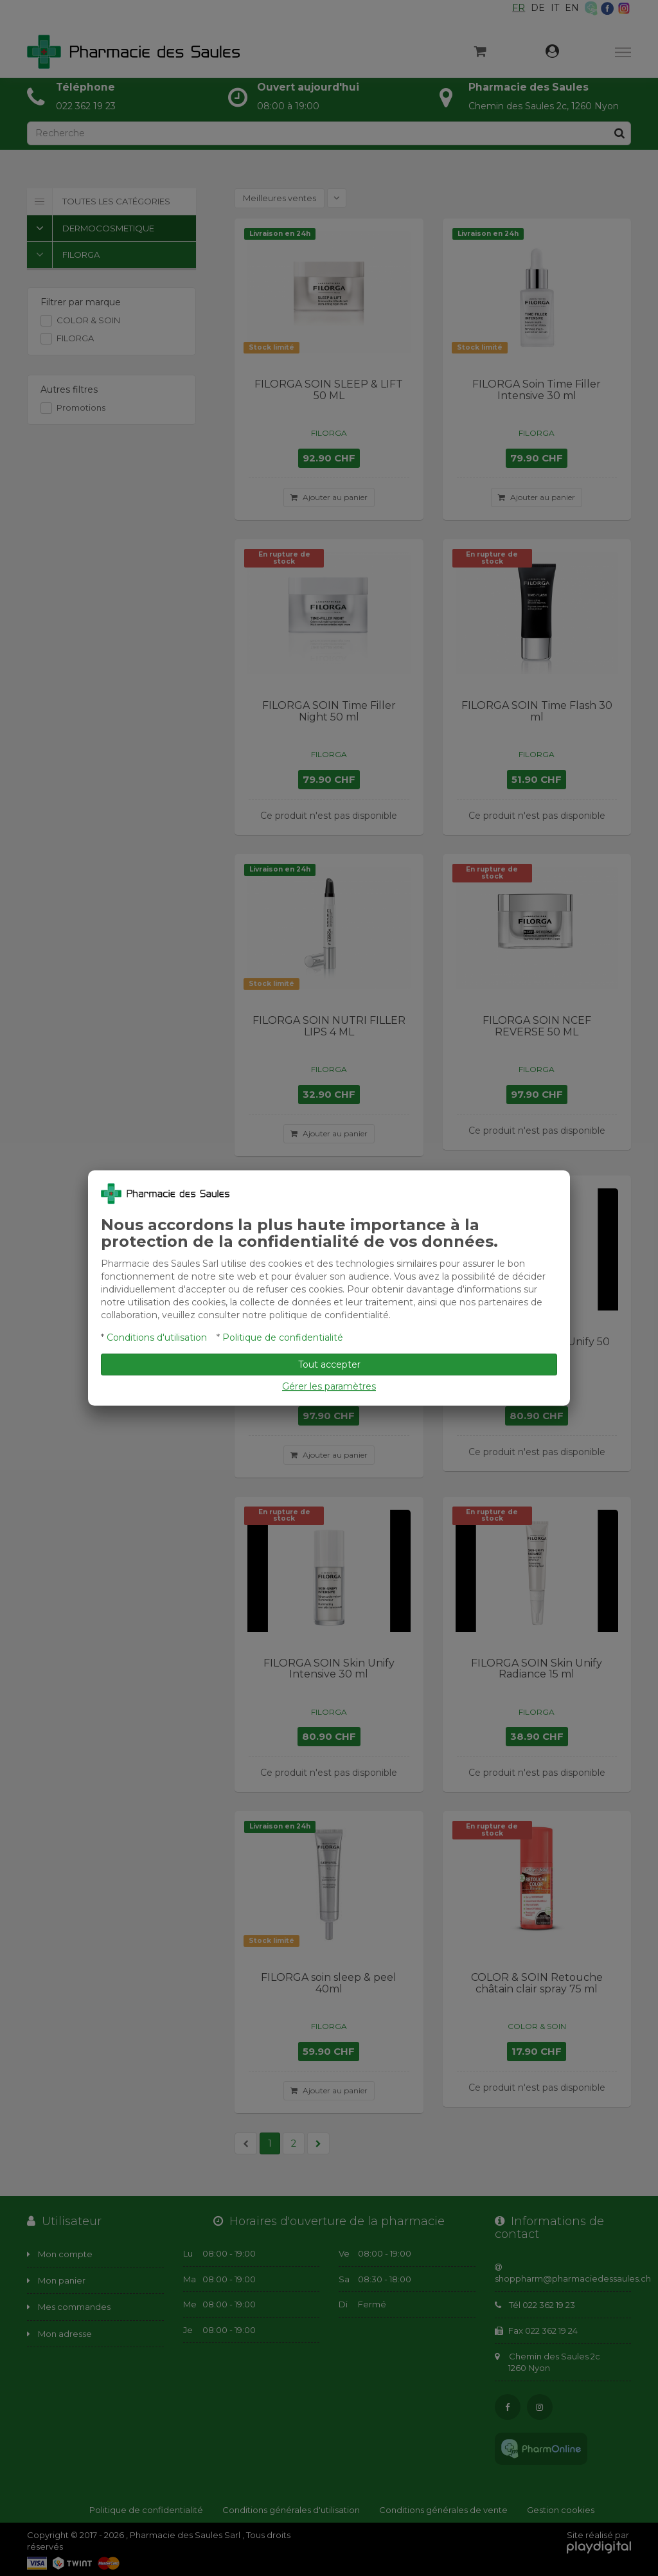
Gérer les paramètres (329, 1386)
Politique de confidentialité (282, 1337)
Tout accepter (329, 1364)
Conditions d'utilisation (157, 1337)
